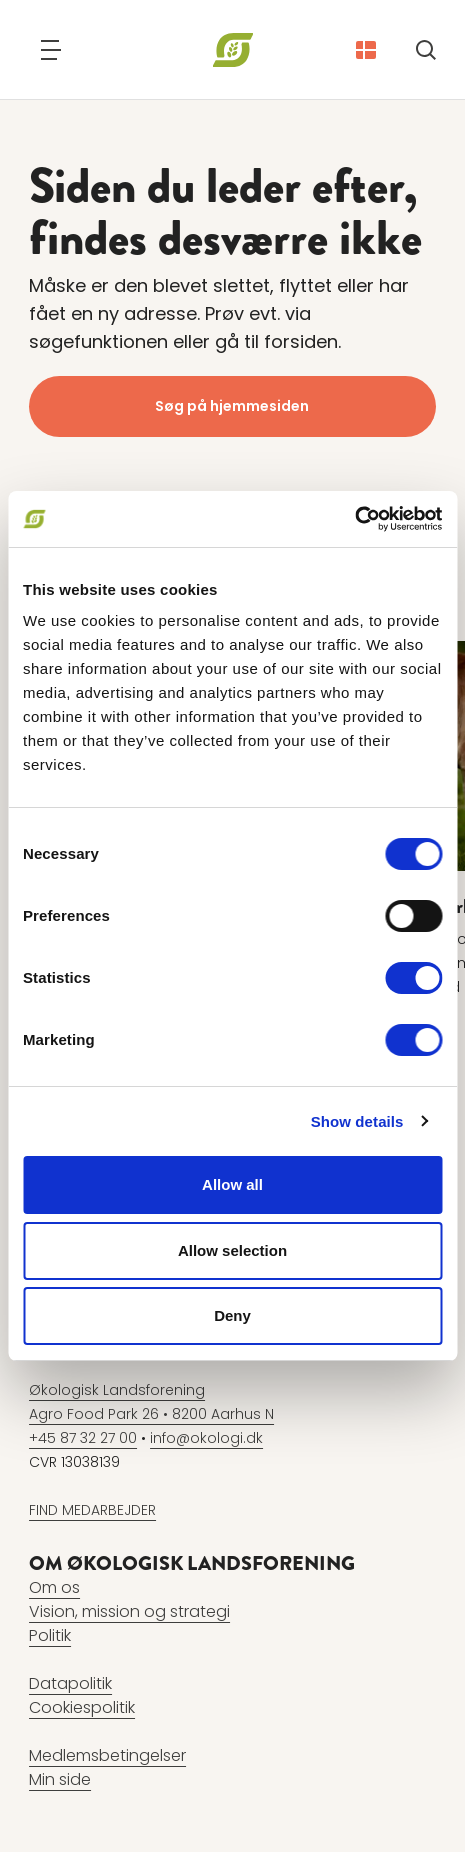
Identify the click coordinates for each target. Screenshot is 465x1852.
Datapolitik (70, 1683)
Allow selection (232, 1250)
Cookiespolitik (82, 1707)
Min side (60, 1779)
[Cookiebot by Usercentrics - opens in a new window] (354, 519)
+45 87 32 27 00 (83, 1438)
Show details (357, 1121)
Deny (232, 1315)
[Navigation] (51, 50)
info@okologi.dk (206, 1438)
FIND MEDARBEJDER (92, 1510)
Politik (50, 1635)
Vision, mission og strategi (129, 1611)
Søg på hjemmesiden (233, 406)
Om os (54, 1587)
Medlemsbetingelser (107, 1755)
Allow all (232, 1184)
